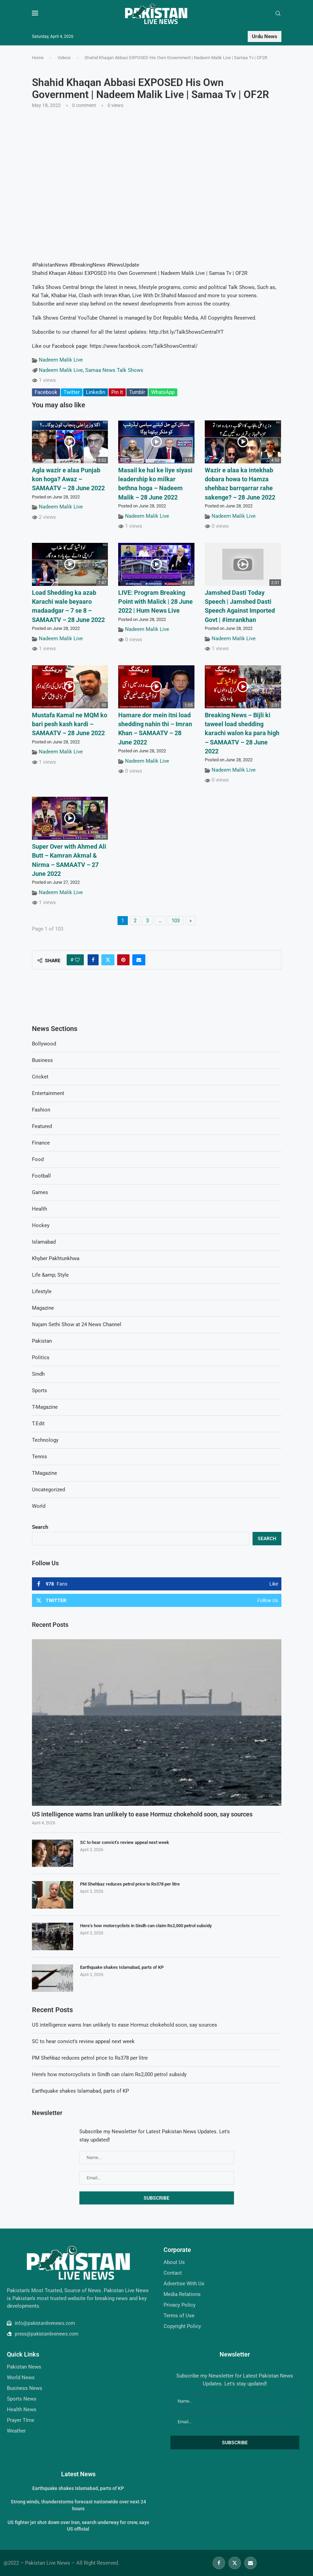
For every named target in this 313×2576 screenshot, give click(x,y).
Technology (45, 1440)
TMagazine (44, 1473)
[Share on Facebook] (93, 959)
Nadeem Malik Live (61, 360)
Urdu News (264, 36)
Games (40, 1192)
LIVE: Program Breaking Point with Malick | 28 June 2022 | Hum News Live (155, 601)
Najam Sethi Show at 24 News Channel (76, 1324)
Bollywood (44, 1044)
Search (40, 1527)
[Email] (250, 2563)
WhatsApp (163, 392)
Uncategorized (48, 1489)
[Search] (278, 14)
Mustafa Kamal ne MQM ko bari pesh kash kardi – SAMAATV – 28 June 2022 (69, 724)
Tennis (39, 1456)
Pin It (117, 392)
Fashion (41, 1110)
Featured (42, 1126)
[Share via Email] (138, 959)
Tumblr (137, 392)
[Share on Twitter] (107, 959)
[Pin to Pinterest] (123, 959)
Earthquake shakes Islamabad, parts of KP (122, 1967)
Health (39, 1209)
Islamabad (44, 1242)
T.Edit (38, 1423)
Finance (41, 1143)
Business (42, 1060)
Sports (39, 1390)
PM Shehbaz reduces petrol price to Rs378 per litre (130, 1884)
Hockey (40, 1225)
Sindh (38, 1374)
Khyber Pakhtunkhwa (55, 1258)
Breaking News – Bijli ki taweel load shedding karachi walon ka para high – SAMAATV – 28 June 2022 (242, 733)
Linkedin (95, 392)
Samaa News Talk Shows (114, 370)
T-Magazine (45, 1407)
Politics (40, 1357)
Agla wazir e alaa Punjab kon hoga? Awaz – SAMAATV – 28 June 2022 (68, 479)
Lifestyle (42, 1291)
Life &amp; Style (50, 1275)
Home (38, 57)
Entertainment (48, 1093)
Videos (64, 57)
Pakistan (42, 1341)
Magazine (43, 1308)
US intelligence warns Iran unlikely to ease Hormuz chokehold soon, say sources (142, 1814)
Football (41, 1176)
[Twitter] (235, 2563)
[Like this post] (77, 959)
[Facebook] (219, 2563)
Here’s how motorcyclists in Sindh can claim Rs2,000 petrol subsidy (146, 1925)
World (38, 1506)
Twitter (72, 392)
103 (175, 920)
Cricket (40, 1077)
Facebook (46, 392)
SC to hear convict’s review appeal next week (124, 1842)
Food (38, 1159)
